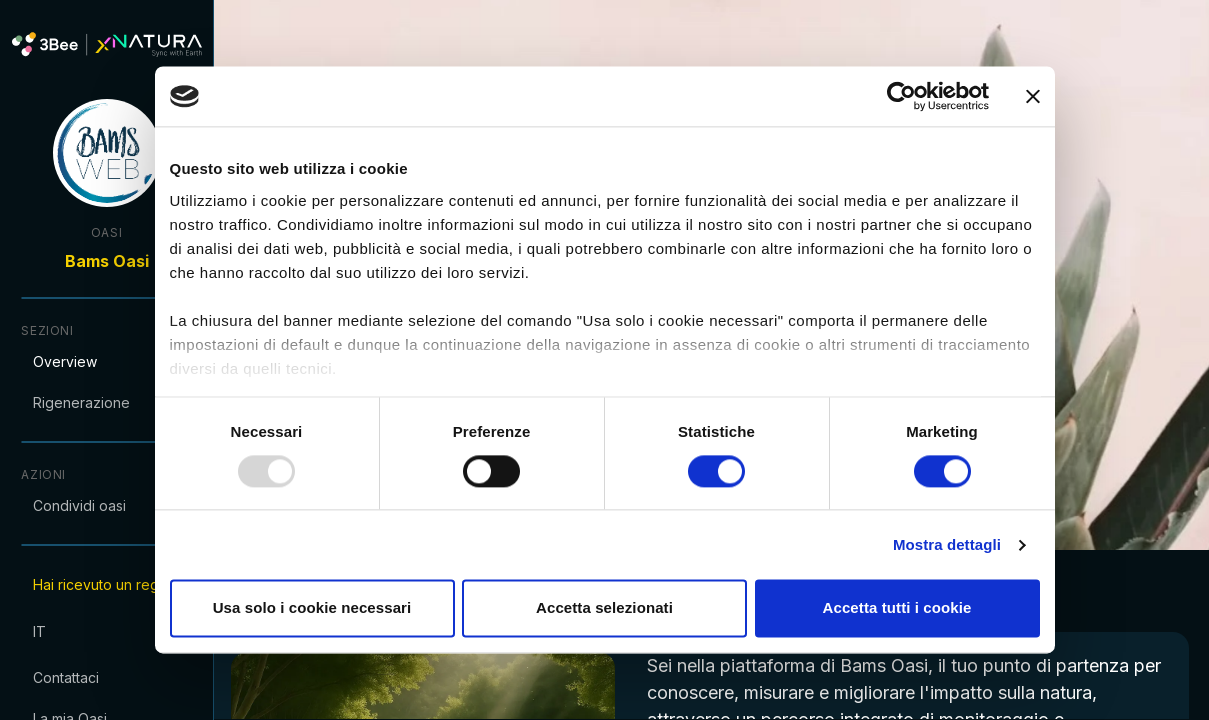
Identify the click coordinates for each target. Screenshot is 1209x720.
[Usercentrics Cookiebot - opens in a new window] (901, 96)
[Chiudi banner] (1033, 96)
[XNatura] (120, 44)
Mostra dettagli (947, 544)
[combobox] (119, 631)
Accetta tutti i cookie (897, 608)
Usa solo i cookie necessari (312, 608)
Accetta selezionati (604, 608)
